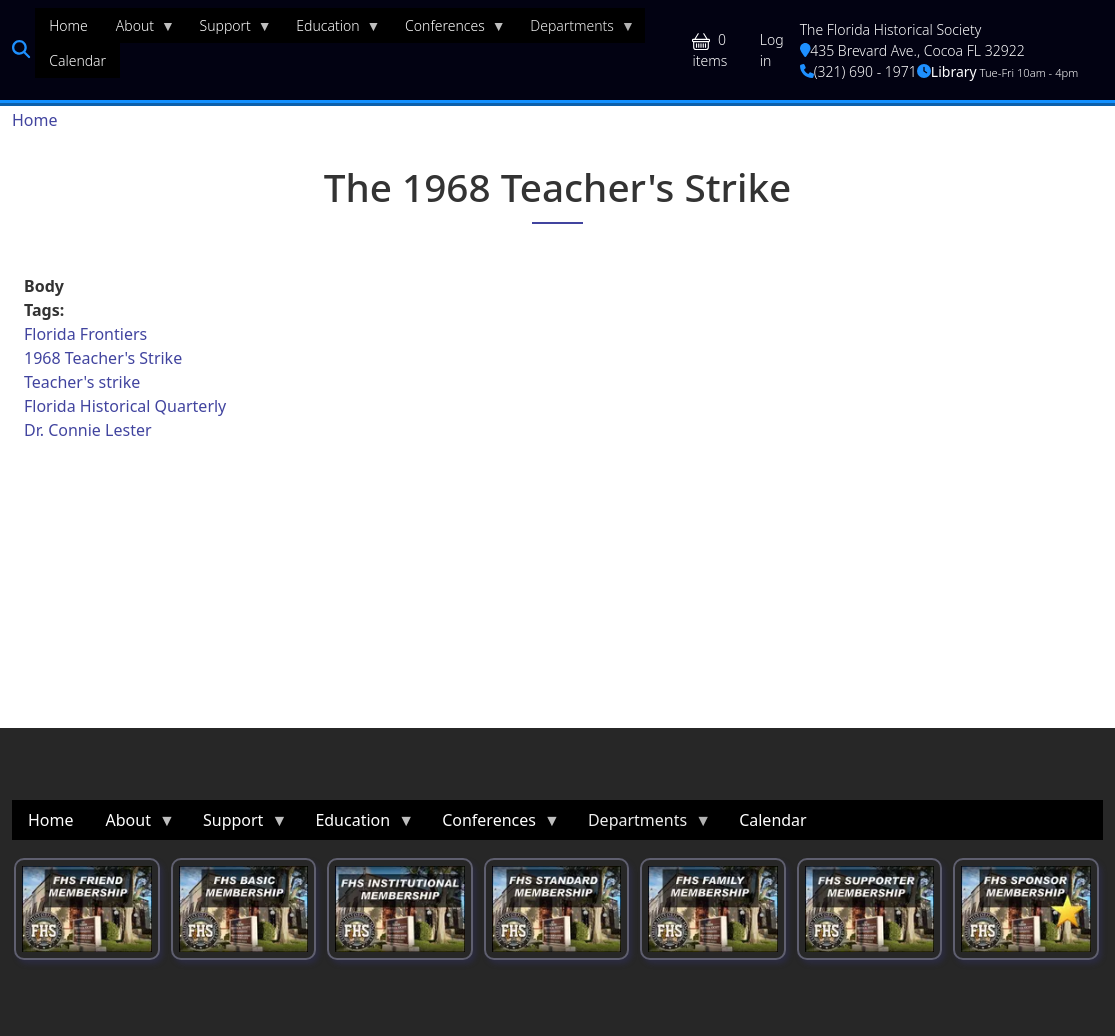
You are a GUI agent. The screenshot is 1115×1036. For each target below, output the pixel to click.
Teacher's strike (82, 382)
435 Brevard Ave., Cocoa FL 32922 (912, 50)
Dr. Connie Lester (88, 430)
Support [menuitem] (229, 30)
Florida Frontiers (85, 334)
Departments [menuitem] (575, 30)
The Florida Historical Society (891, 29)
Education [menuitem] (331, 30)
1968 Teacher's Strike (103, 358)
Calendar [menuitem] (77, 60)
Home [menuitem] (68, 25)
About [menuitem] (138, 30)
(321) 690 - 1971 (858, 71)
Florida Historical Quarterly (125, 406)
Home (35, 120)
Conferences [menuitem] (448, 30)
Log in (772, 50)
